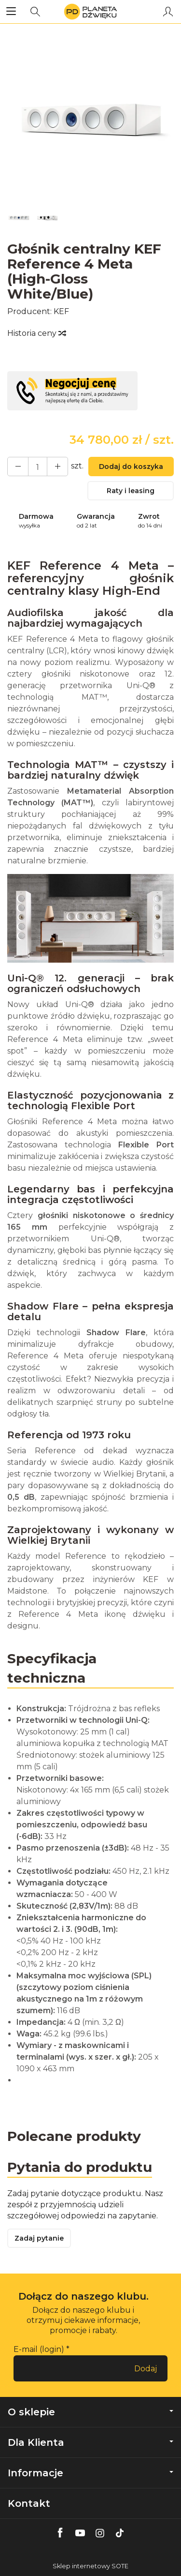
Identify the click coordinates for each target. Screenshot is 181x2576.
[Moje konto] (168, 11)
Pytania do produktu (79, 2167)
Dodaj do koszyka (131, 466)
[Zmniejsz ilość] (57, 466)
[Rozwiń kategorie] (11, 11)
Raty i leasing (130, 490)
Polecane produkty (74, 2136)
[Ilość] (37, 466)
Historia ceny (36, 333)
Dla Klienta (90, 2442)
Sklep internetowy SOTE (90, 2566)
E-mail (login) (39, 2349)
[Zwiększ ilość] (17, 466)
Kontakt (29, 2503)
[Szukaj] (35, 11)
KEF (61, 311)
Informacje (90, 2473)
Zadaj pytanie (39, 2238)
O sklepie (90, 2412)
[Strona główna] (90, 11)
